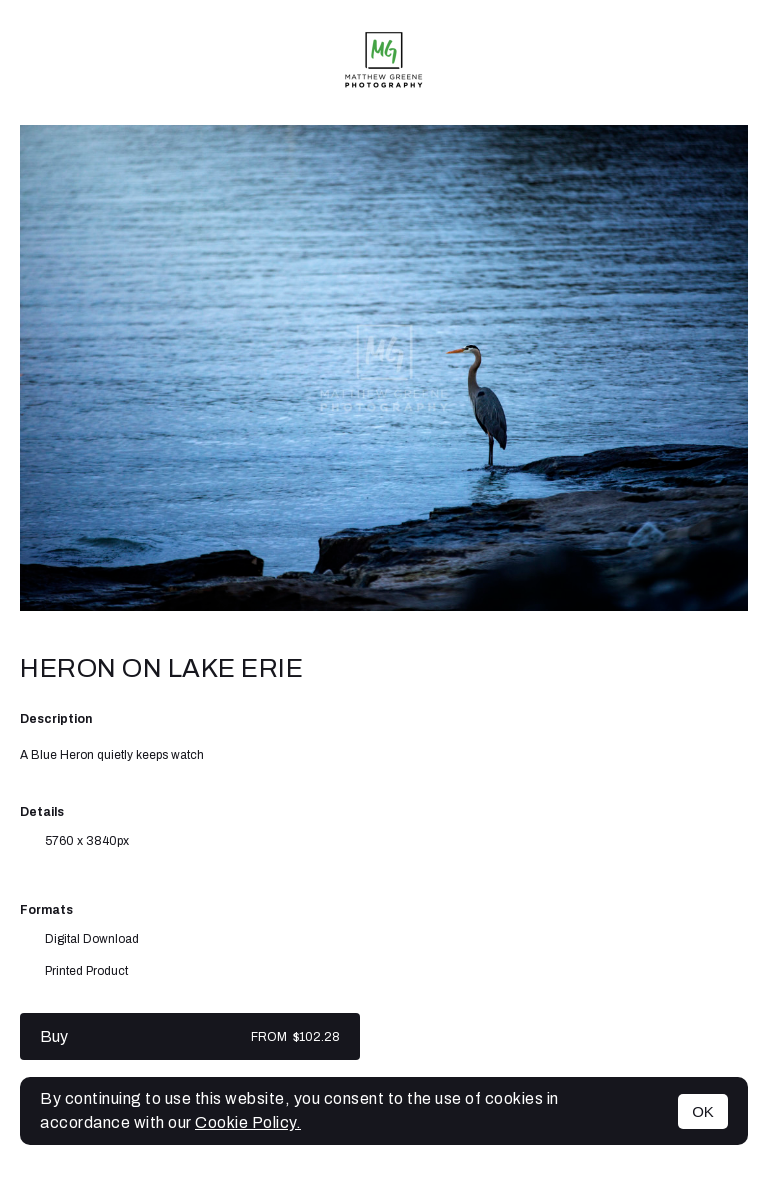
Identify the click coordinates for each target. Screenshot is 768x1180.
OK (703, 1111)
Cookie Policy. (248, 1122)
